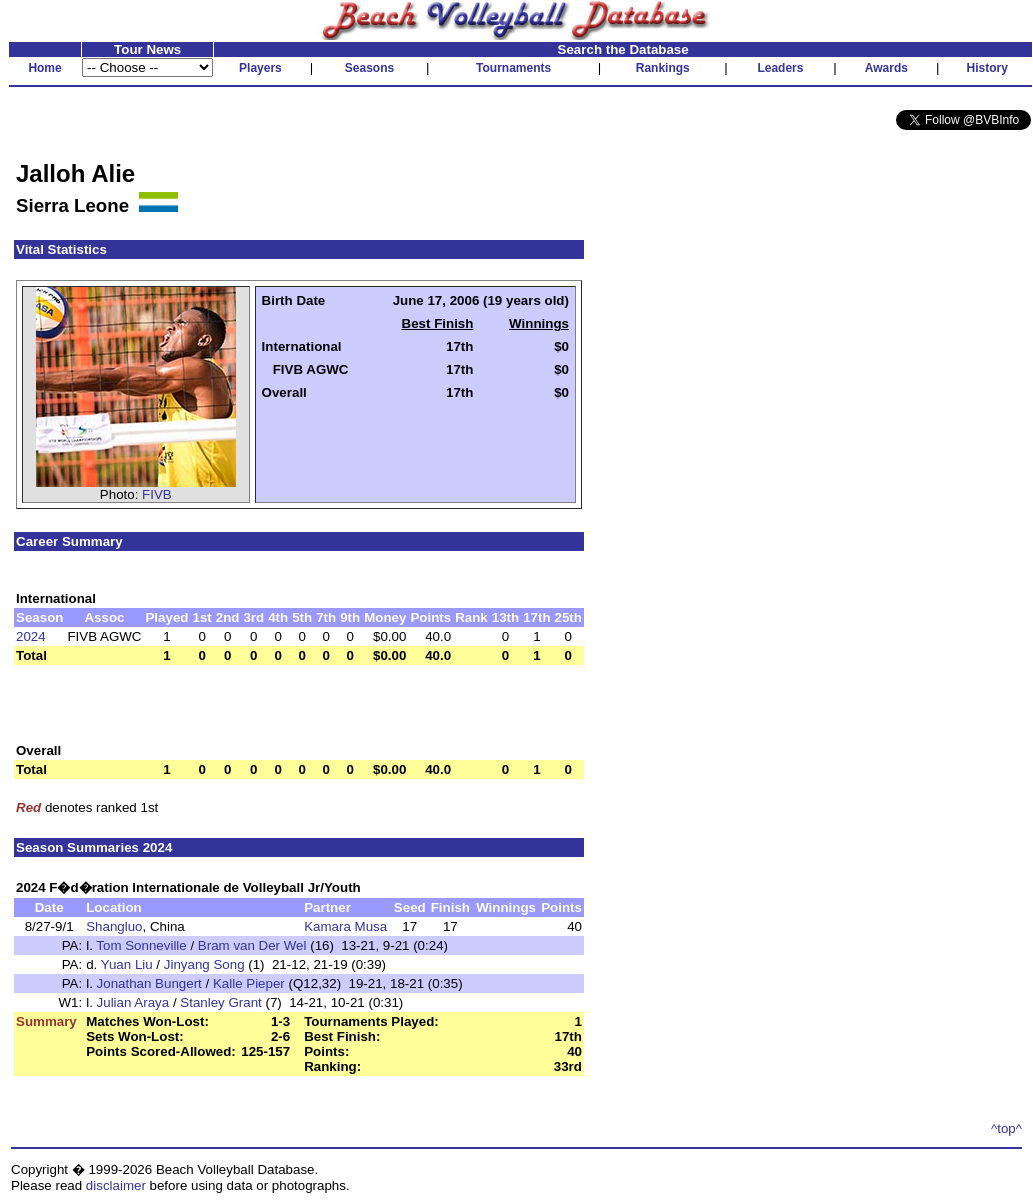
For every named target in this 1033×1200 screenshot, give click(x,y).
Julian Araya (133, 1002)
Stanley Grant (221, 1002)
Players (260, 68)
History (987, 68)
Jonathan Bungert (149, 983)
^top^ (1006, 1128)
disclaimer (116, 1185)
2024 (31, 636)
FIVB (157, 494)
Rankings (663, 68)
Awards (886, 68)
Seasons (369, 68)
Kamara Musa (345, 926)
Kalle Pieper (249, 983)
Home (44, 68)
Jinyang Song (204, 964)
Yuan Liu (127, 964)
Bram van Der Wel (252, 945)
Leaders (780, 68)
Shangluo (114, 926)
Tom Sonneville (141, 945)
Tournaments (513, 68)
